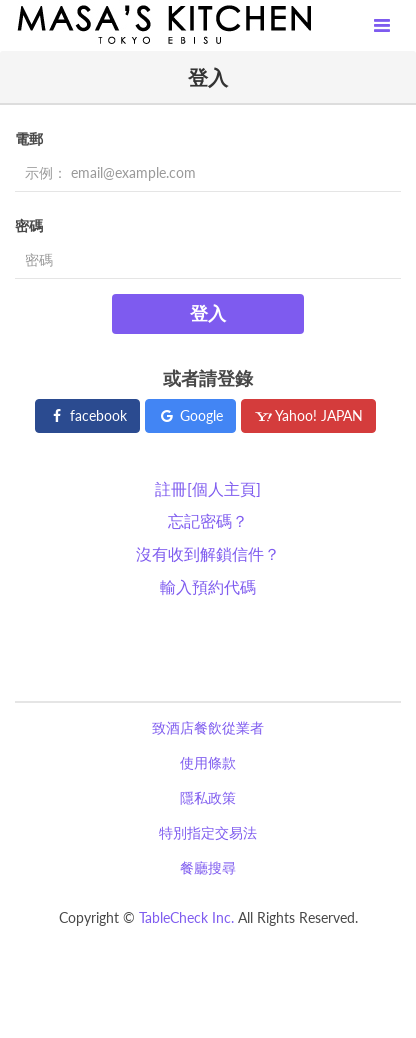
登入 (208, 313)
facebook (87, 415)
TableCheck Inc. (186, 917)
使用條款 (208, 762)
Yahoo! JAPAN (308, 415)
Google (190, 415)
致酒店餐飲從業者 (208, 727)
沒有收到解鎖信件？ (208, 553)
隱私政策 (208, 797)
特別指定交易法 (208, 832)
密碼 (29, 225)
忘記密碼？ (208, 520)
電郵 (29, 138)
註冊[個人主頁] (208, 488)
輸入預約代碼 (208, 586)
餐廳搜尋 (208, 867)
